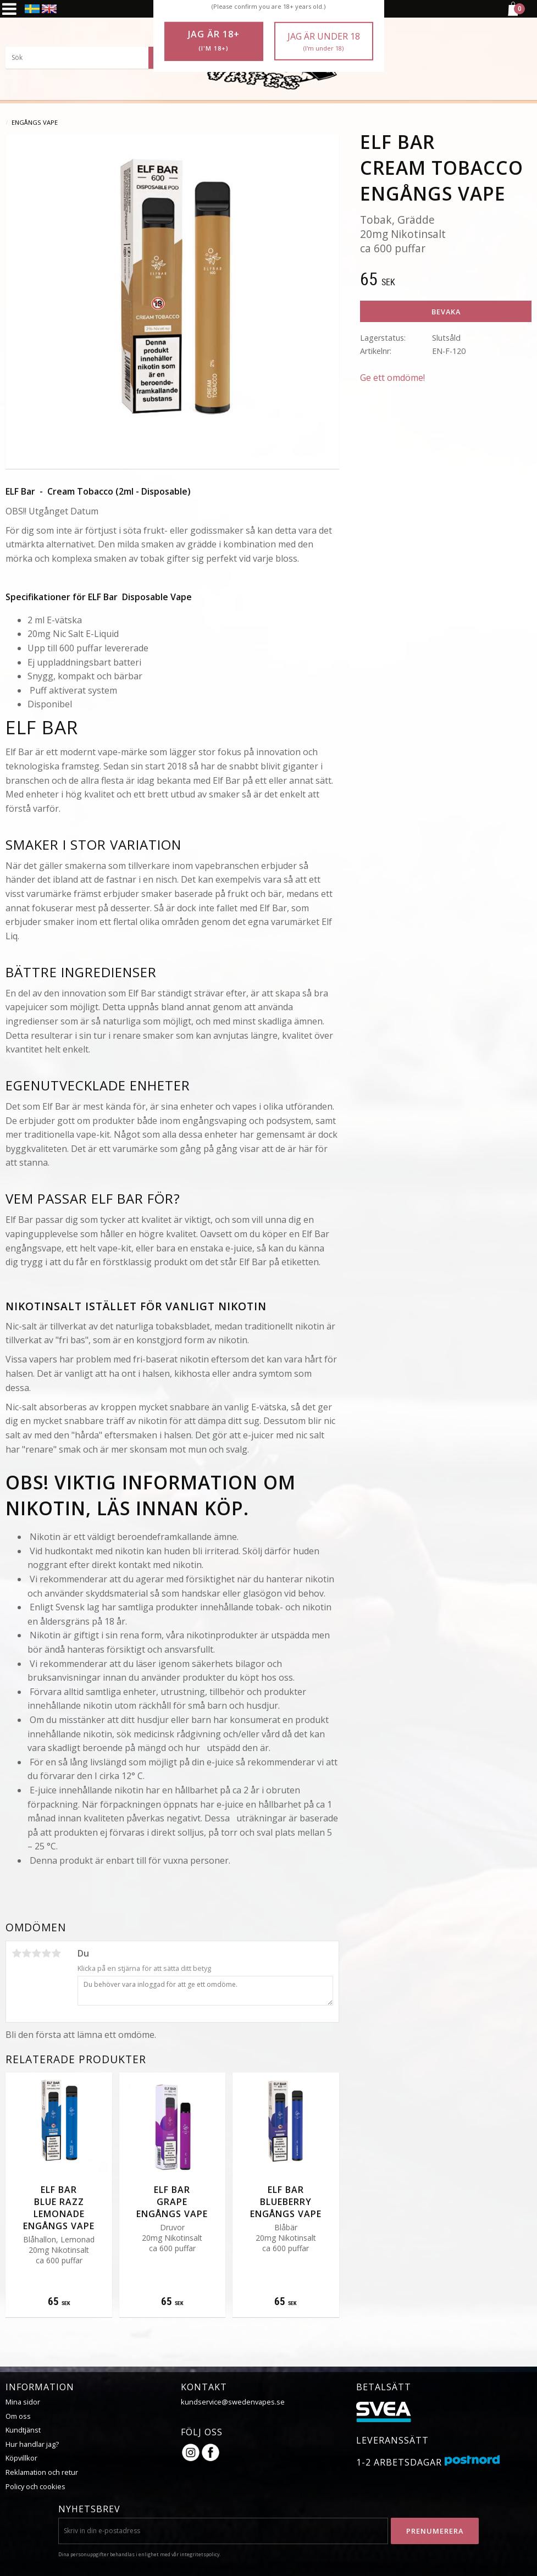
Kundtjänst (23, 2430)
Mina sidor (22, 2402)
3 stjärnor (36, 1953)
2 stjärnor (26, 1953)
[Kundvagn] (512, 14)
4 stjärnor (46, 1953)
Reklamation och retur (41, 2472)
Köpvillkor (21, 2458)
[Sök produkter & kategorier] (87, 58)
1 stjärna (16, 1953)
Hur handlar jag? (32, 2444)
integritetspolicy (199, 2554)
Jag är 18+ (214, 40)
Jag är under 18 (324, 41)
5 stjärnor (56, 1953)
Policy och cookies (35, 2486)
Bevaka (446, 312)
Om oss (18, 2416)
